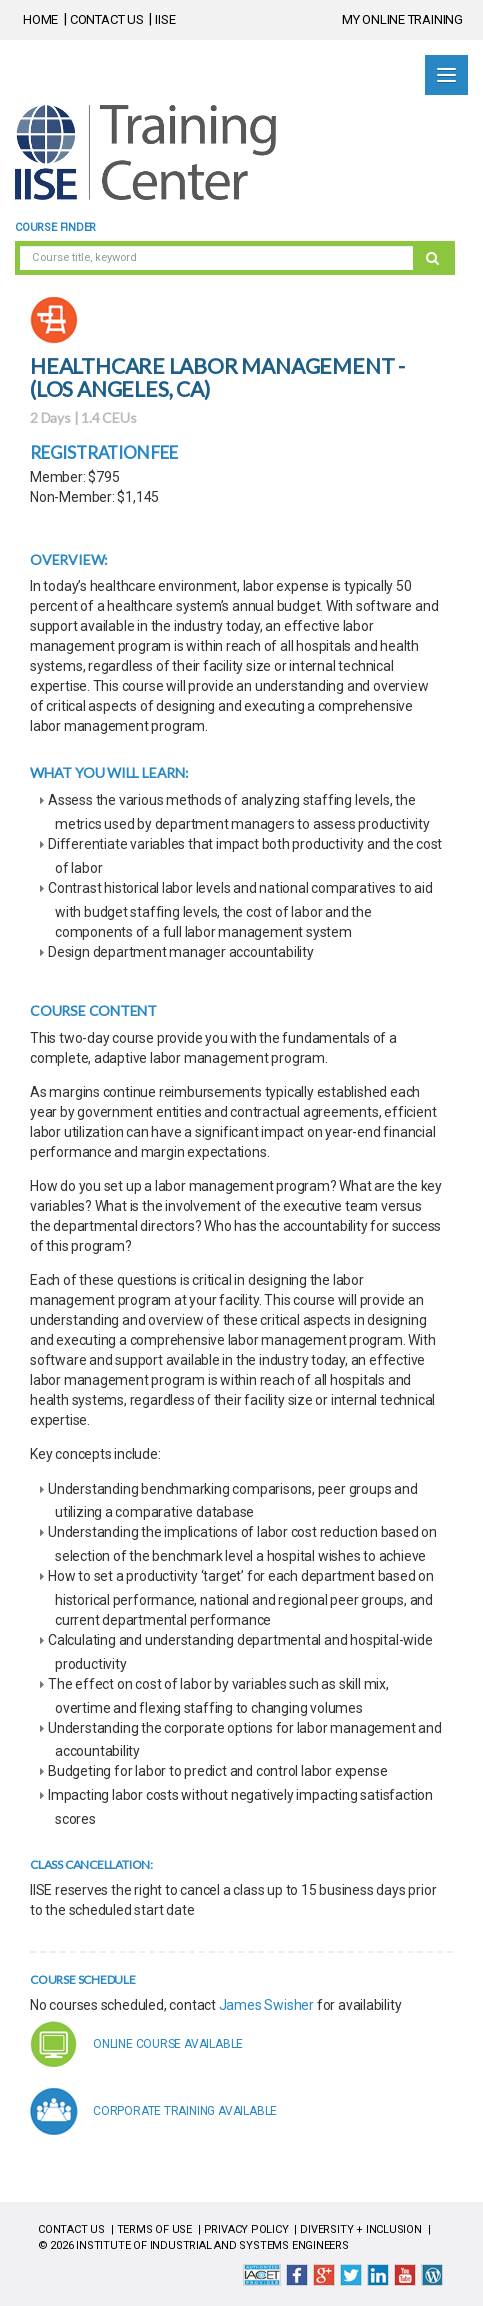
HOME (40, 19)
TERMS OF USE (154, 2229)
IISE (165, 19)
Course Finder (55, 227)
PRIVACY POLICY (246, 2229)
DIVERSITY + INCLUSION (361, 2229)
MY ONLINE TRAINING (402, 19)
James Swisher (266, 2005)
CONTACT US (107, 19)
